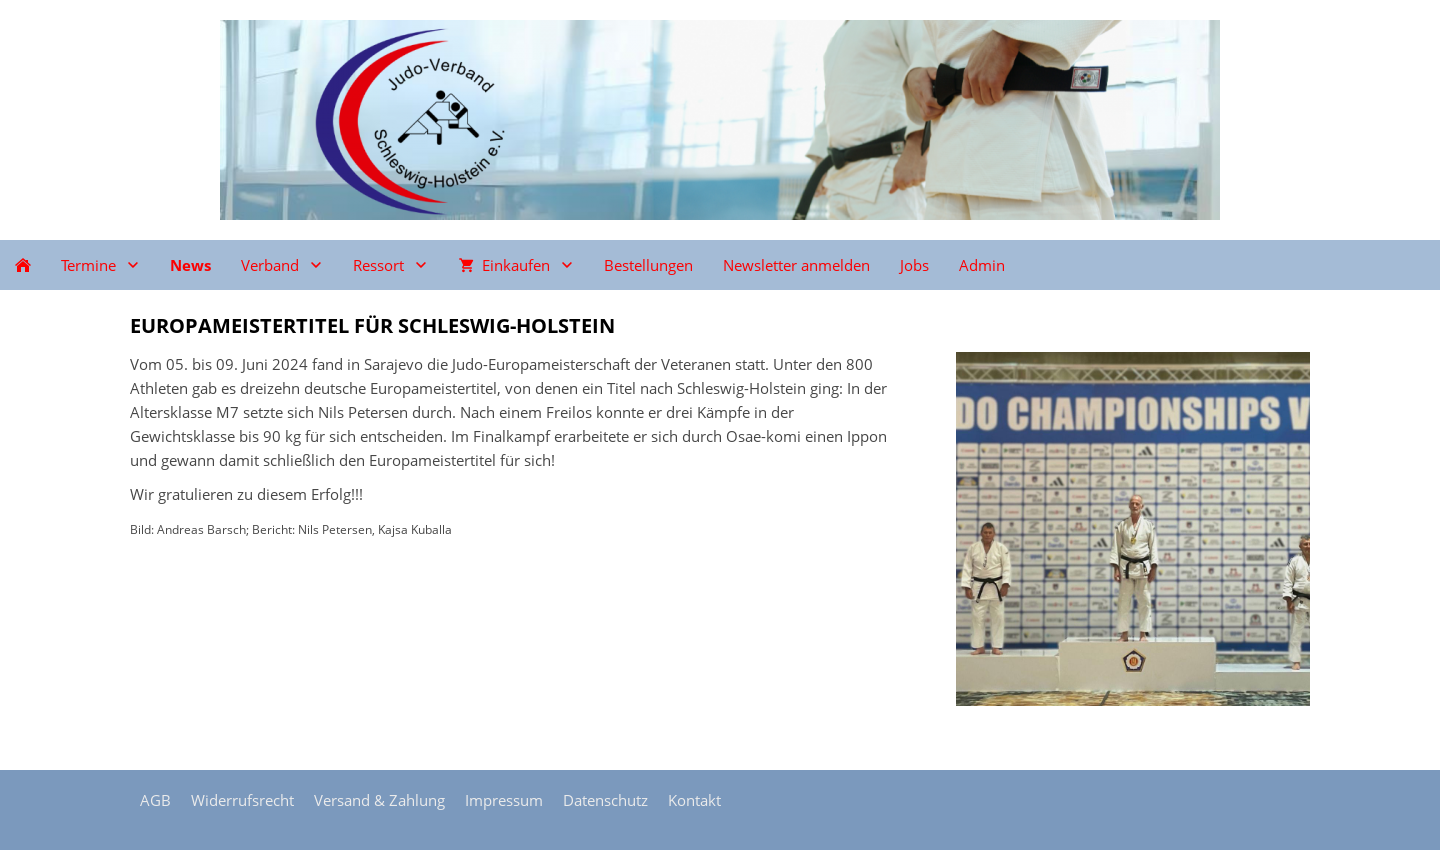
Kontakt (694, 800)
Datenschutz (605, 800)
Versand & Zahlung (379, 800)
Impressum (504, 800)
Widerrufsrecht (242, 800)
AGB (155, 800)
